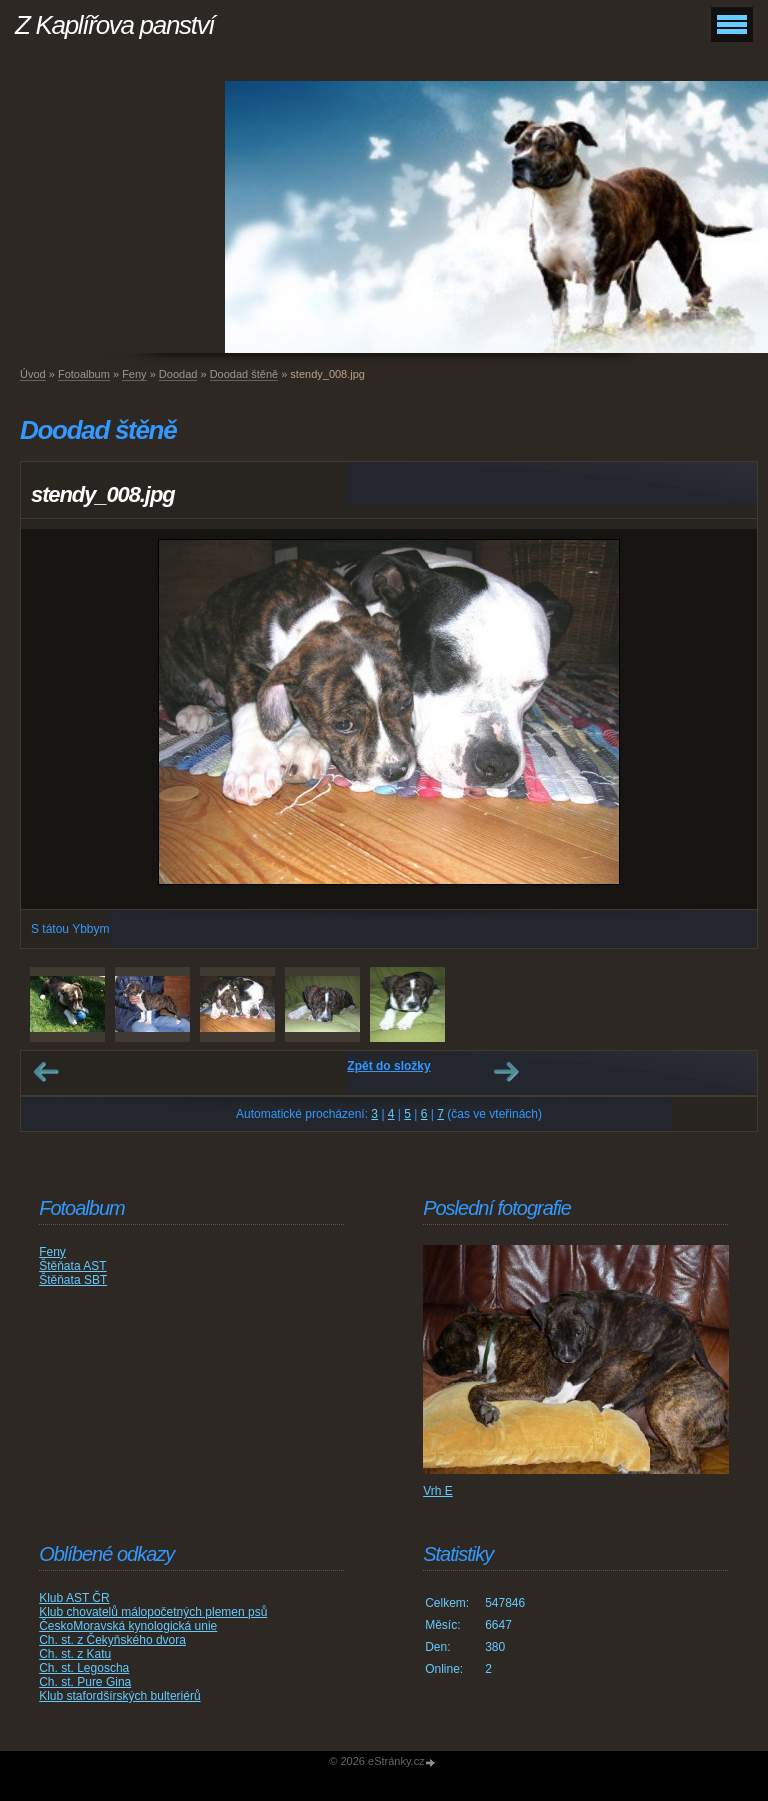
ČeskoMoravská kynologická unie (128, 1626)
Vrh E (438, 1491)
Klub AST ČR (74, 1598)
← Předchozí (46, 1072)
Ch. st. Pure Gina (85, 1682)
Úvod (33, 374)
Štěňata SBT (73, 1280)
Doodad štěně (244, 374)
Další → (506, 1072)
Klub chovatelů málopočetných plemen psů (153, 1612)
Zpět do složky (388, 1066)
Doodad (178, 374)
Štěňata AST (72, 1266)
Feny (134, 374)
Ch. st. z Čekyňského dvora (112, 1640)
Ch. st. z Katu (75, 1654)
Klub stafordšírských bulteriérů (119, 1696)
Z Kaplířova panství (114, 25)
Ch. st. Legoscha (84, 1668)
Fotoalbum (84, 374)
